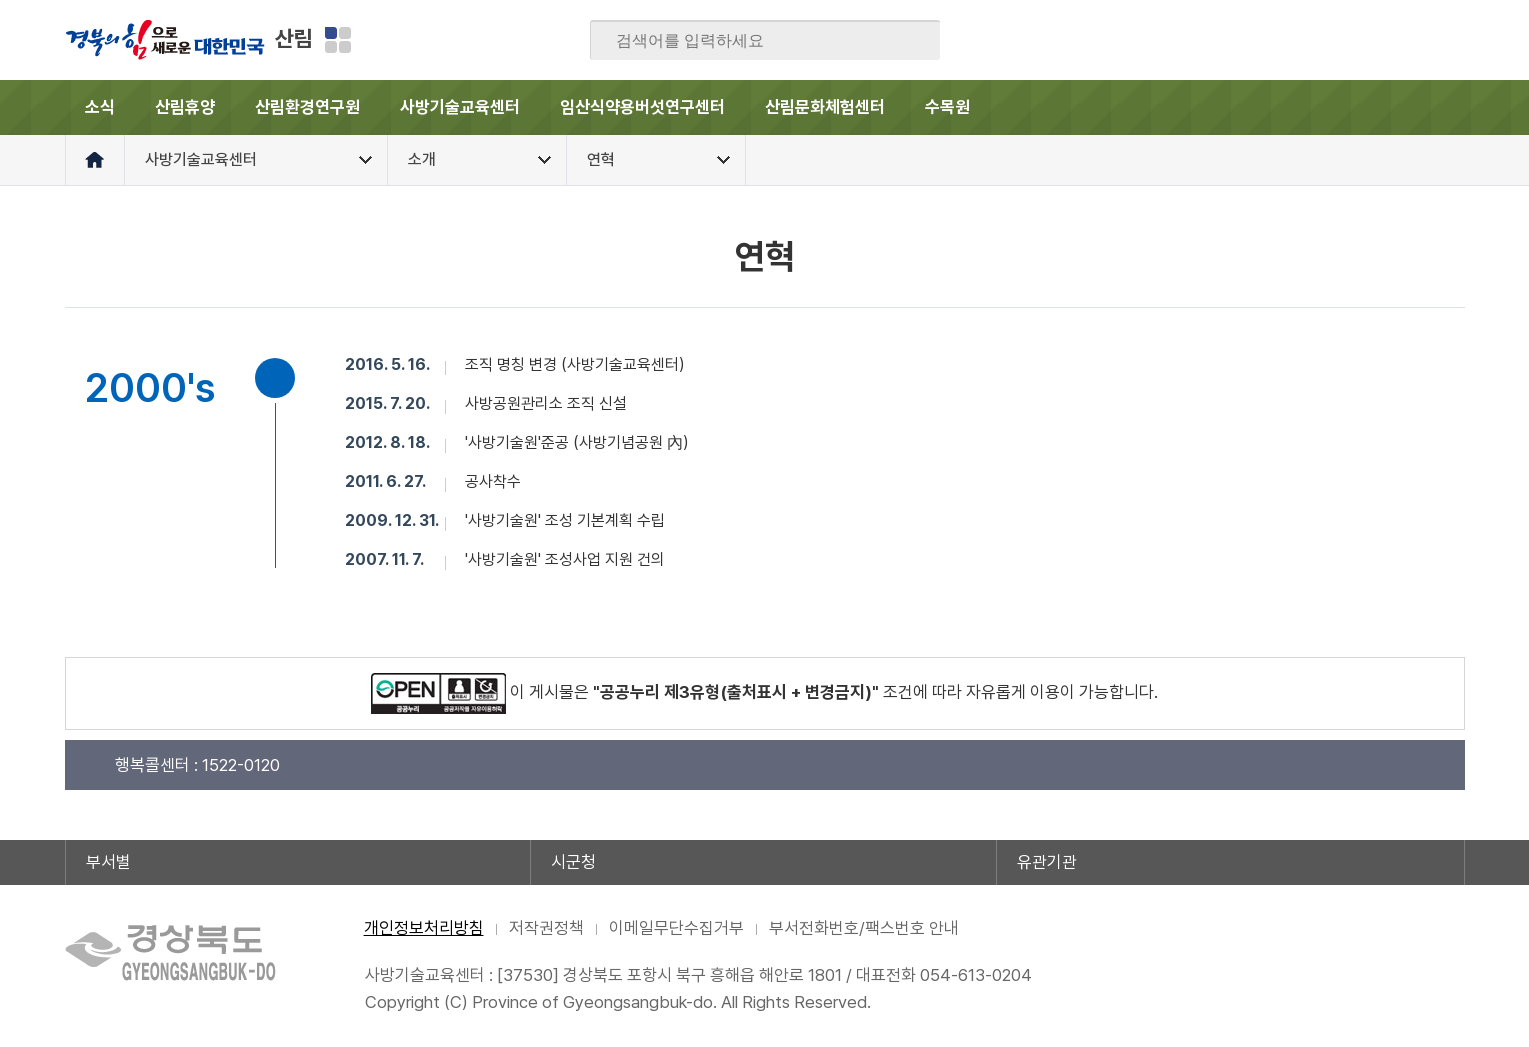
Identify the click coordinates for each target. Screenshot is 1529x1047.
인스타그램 (1410, 40)
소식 (100, 107)
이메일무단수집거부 (676, 928)
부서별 (108, 862)
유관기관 (1047, 862)
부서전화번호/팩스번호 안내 (864, 928)
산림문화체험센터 (825, 107)
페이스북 (1254, 40)
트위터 (1332, 40)
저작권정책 (546, 928)
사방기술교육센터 (460, 107)
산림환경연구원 (307, 107)
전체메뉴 (1437, 107)
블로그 (1293, 40)
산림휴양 (185, 107)
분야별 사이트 (338, 40)
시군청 (573, 862)
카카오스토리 (1371, 40)
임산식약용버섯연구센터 (642, 107)
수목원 (947, 107)
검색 (911, 41)
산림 (294, 38)
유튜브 (1449, 40)
